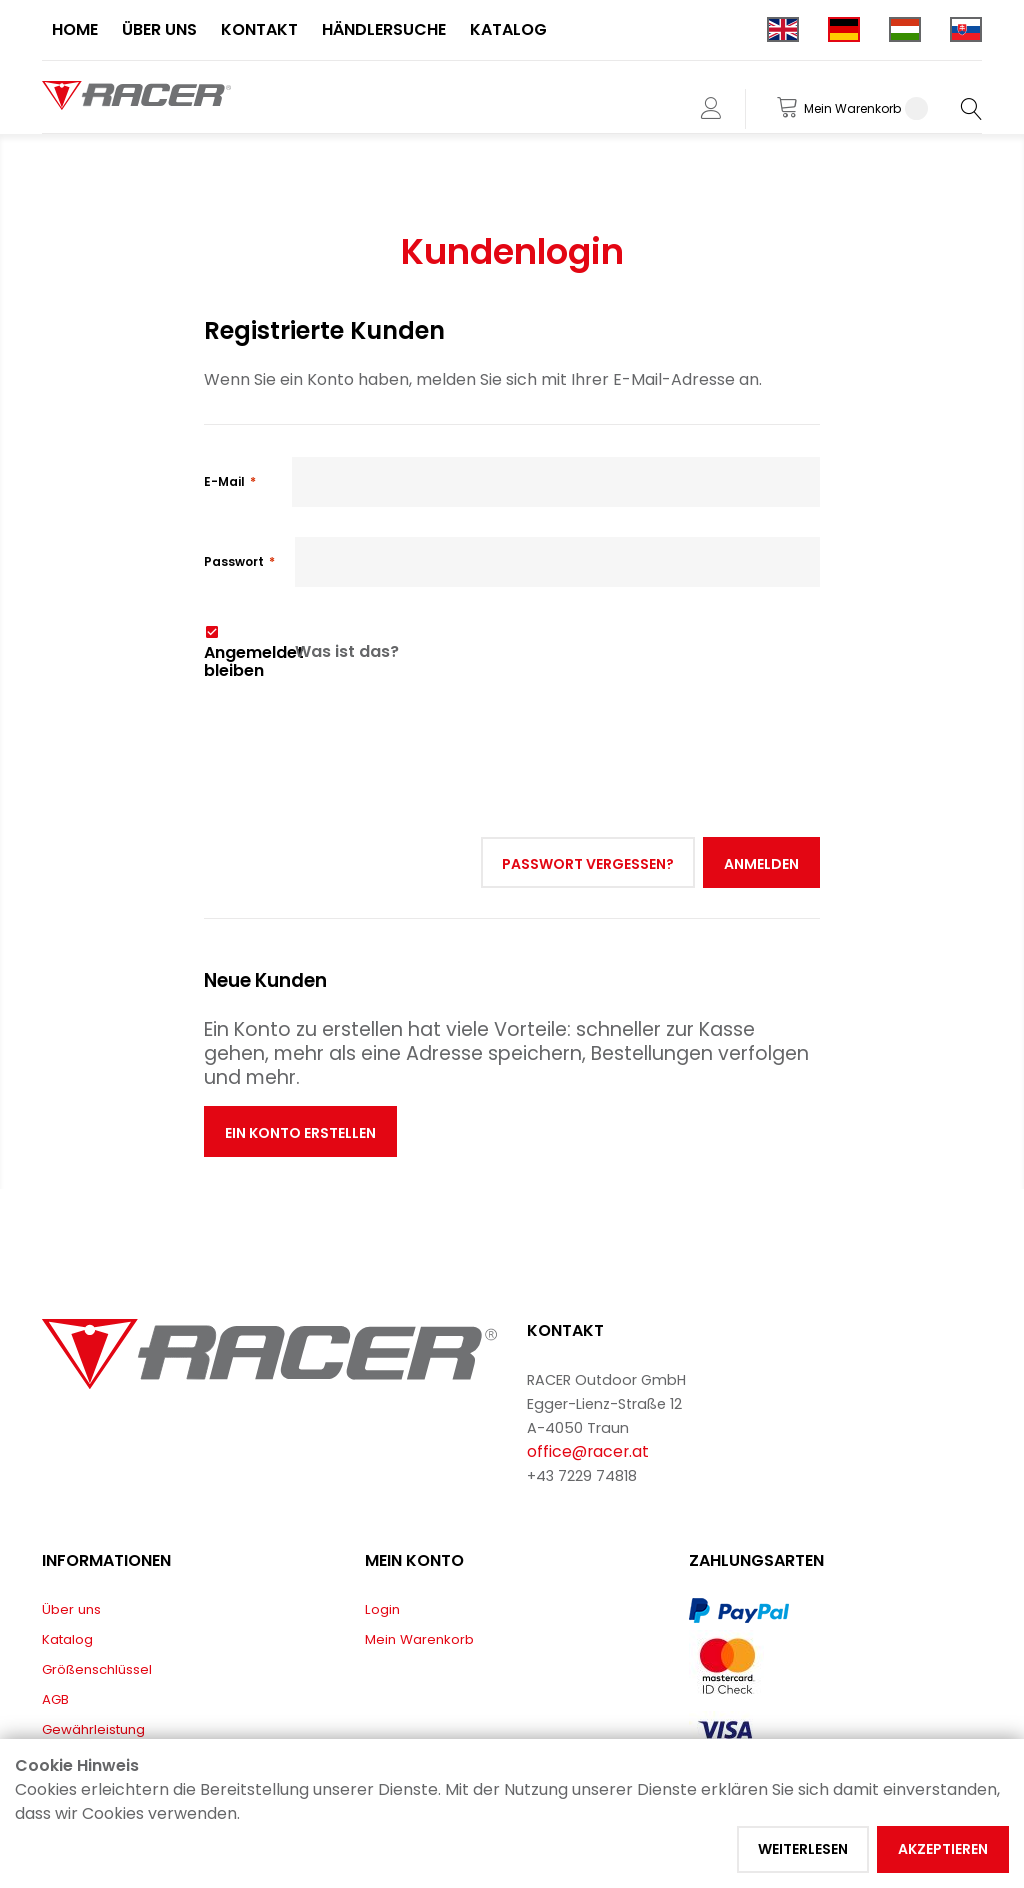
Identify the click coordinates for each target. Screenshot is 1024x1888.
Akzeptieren (943, 1849)
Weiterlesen (803, 1849)
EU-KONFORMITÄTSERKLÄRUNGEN (147, 1711)
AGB (55, 1621)
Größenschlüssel (97, 1591)
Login (382, 1531)
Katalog (67, 1561)
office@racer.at (588, 1373)
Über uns (71, 1531)
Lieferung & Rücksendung (126, 1681)
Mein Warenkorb (419, 1561)
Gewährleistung (93, 1651)
